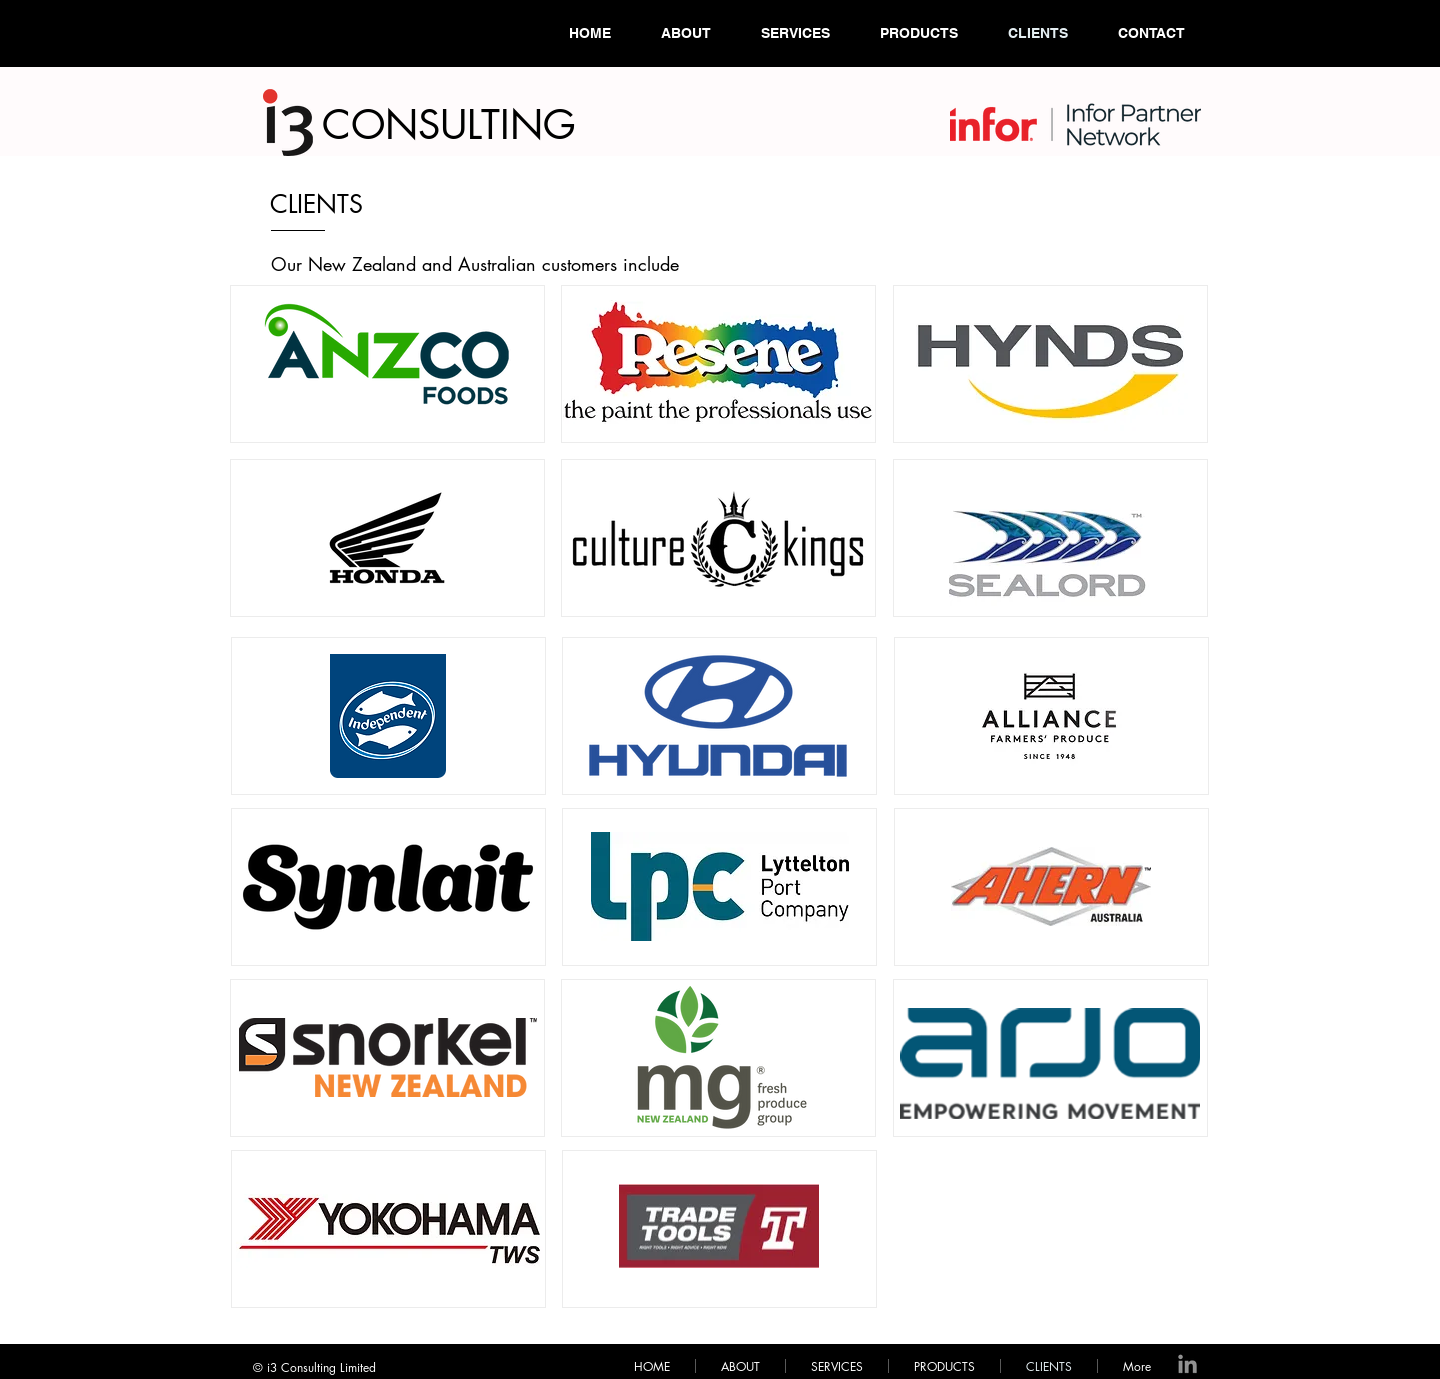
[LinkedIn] (1187, 1365)
